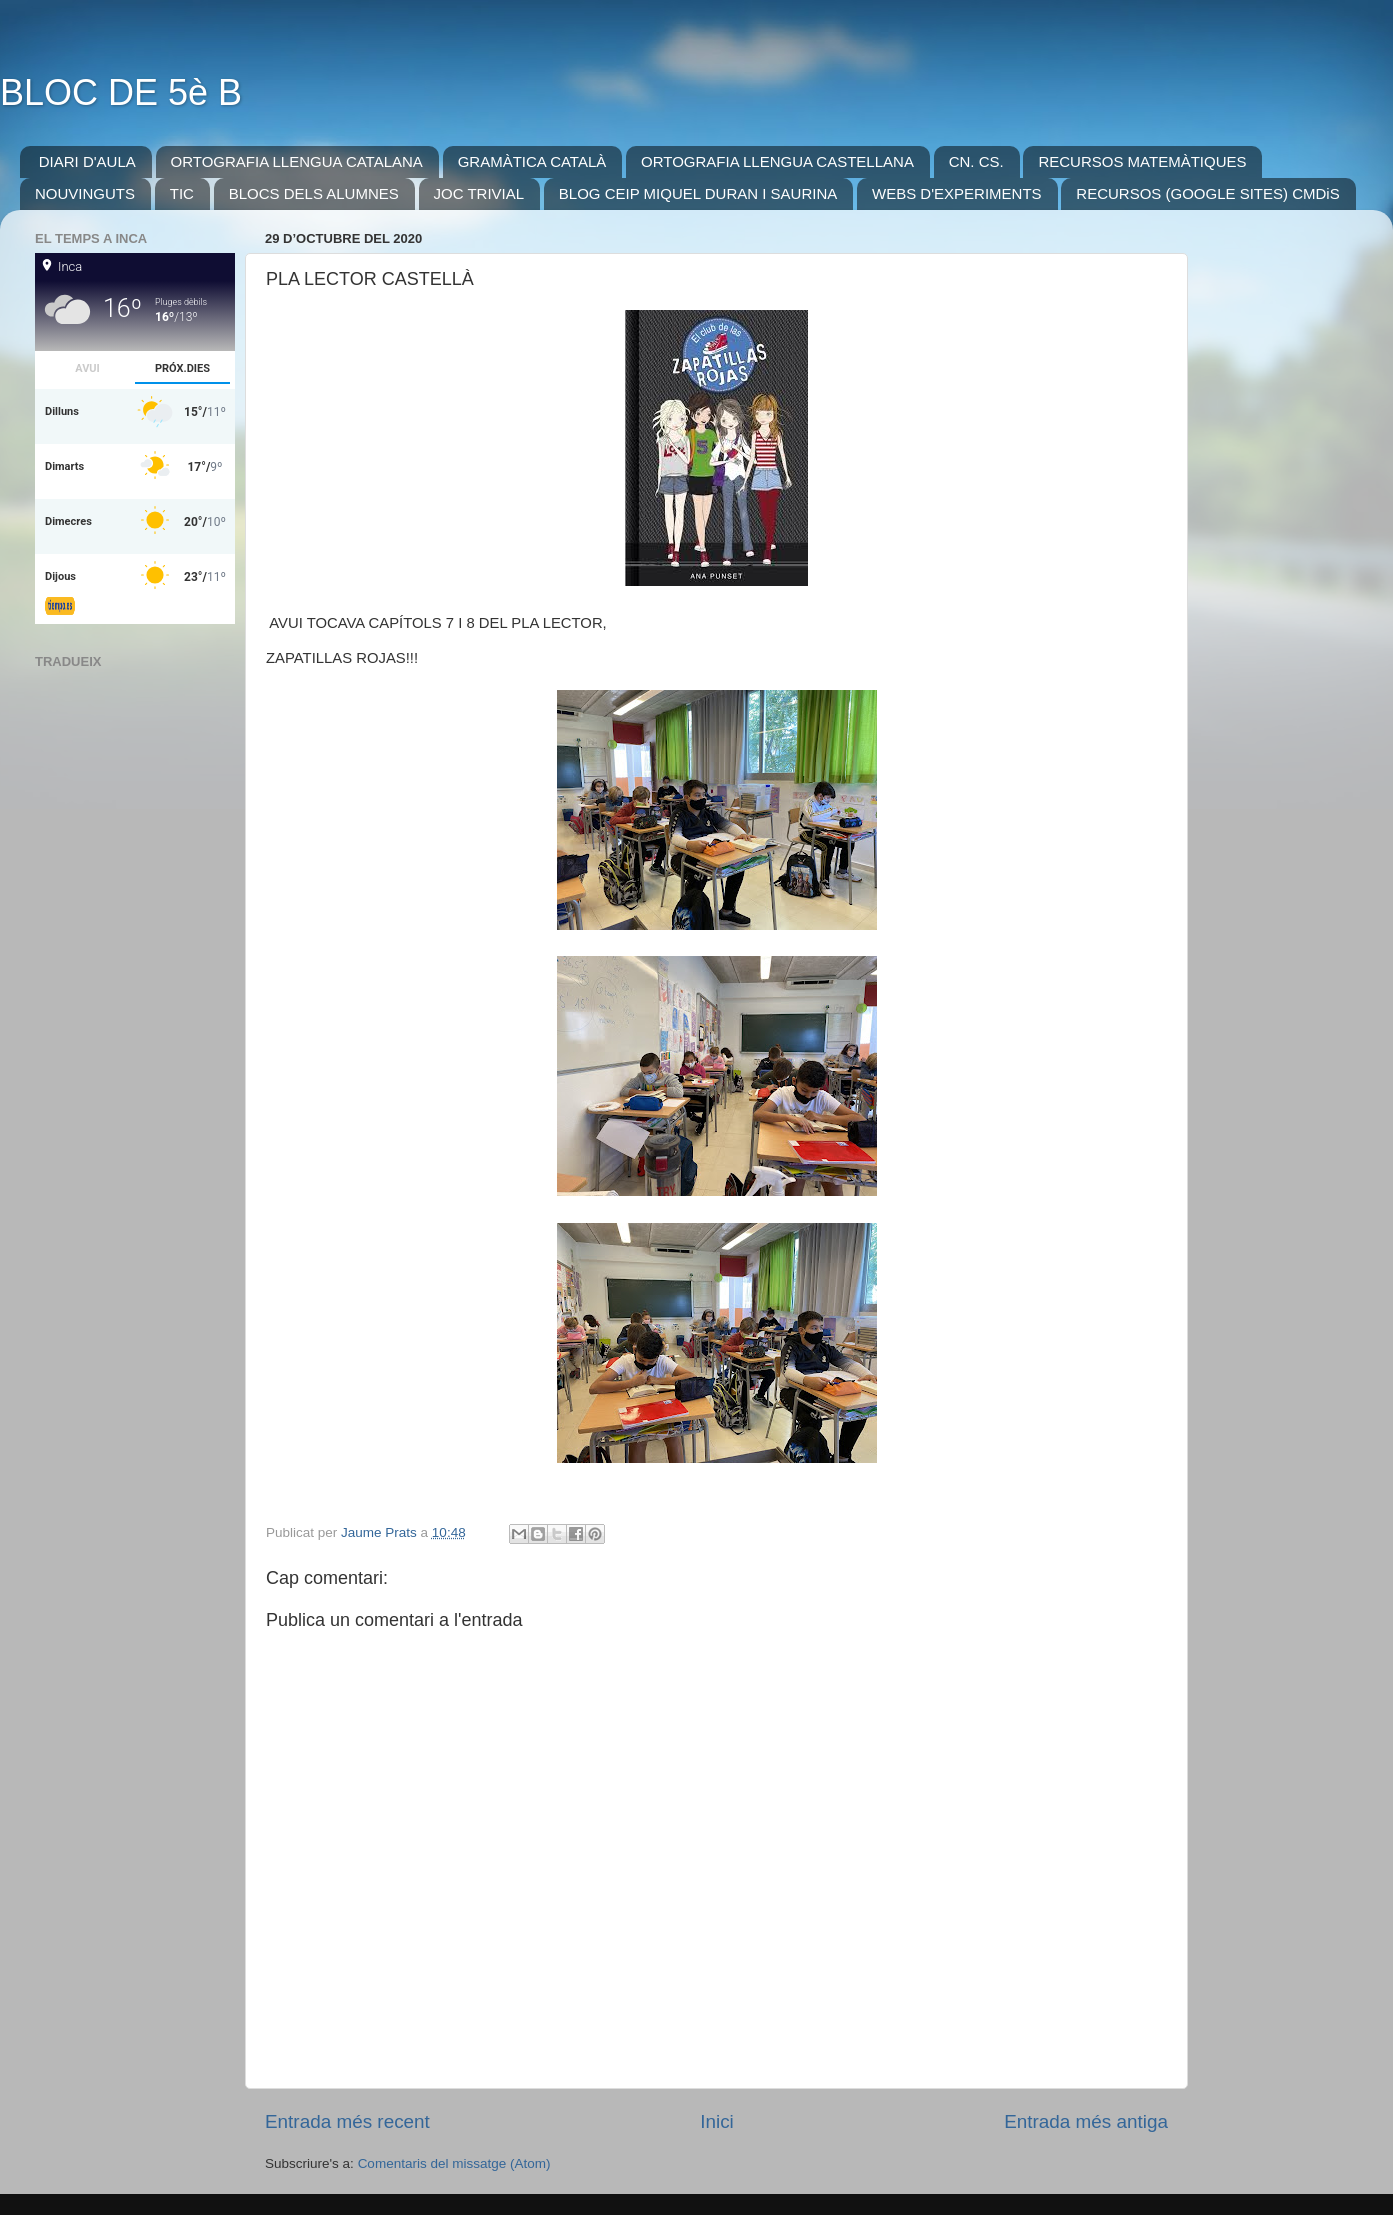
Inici (717, 2121)
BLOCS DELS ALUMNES (314, 193)
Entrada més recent (347, 2121)
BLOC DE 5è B (121, 92)
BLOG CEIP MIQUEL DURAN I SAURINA (698, 193)
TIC (182, 193)
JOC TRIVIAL (479, 193)
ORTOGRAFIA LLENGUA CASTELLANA (777, 161)
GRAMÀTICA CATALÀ (532, 161)
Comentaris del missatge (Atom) (454, 2163)
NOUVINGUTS (85, 193)
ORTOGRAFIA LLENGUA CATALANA (297, 161)
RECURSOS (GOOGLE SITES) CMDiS (1207, 193)
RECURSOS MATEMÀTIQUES (1142, 161)
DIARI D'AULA (87, 161)
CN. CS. (976, 161)
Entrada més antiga (1086, 2121)
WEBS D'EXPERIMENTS (957, 193)
